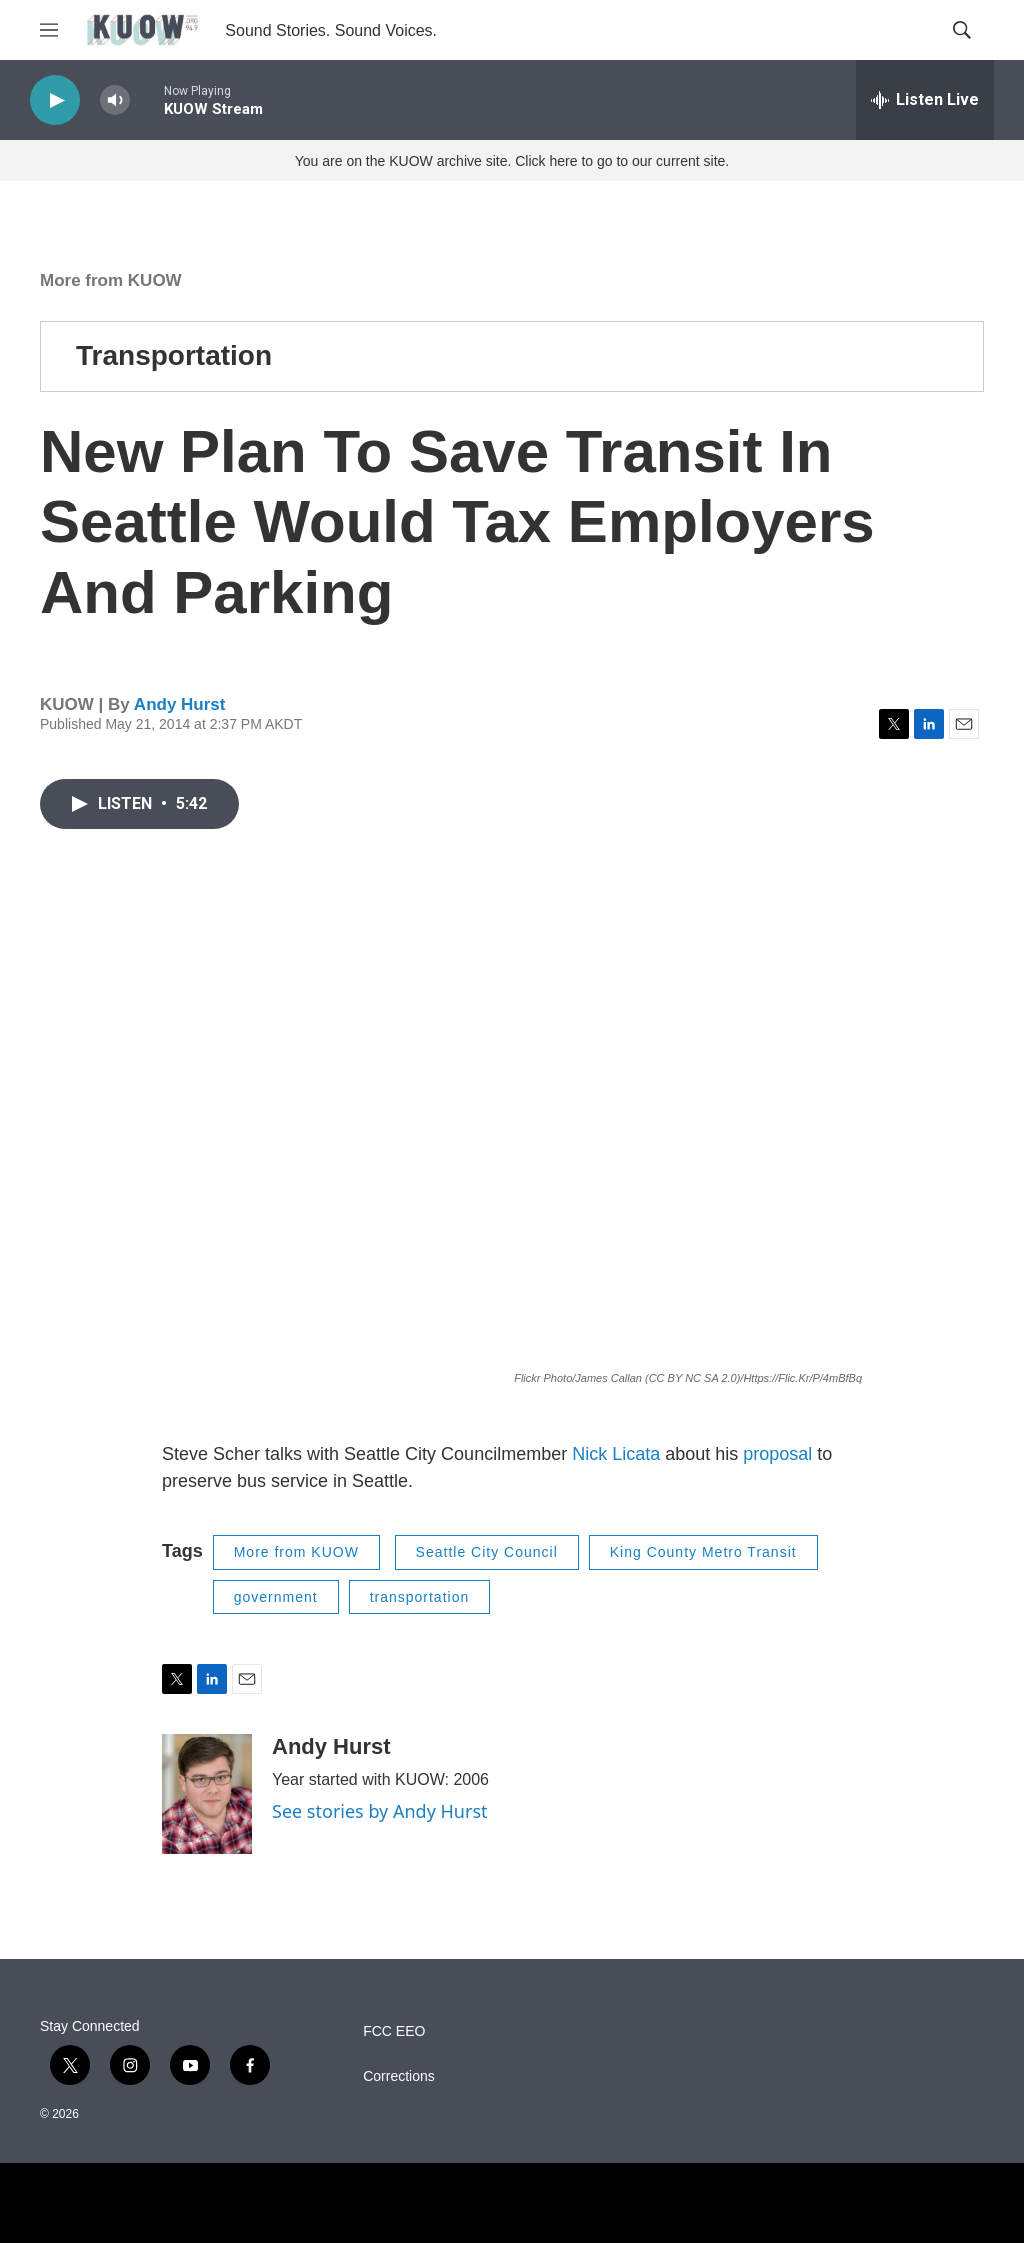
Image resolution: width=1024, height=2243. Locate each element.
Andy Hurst (180, 704)
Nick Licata (616, 1454)
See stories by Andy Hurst (380, 1811)
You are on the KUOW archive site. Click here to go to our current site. (512, 161)
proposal (777, 1454)
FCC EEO (394, 2031)
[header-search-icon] (962, 30)
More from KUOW (111, 280)
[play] (55, 100)
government (276, 1597)
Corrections (399, 2076)
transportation (420, 1597)
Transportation (174, 355)
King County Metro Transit (703, 1552)
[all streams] (925, 100)
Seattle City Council (487, 1552)
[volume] (115, 100)
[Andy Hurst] (207, 1794)
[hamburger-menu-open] (49, 30)
